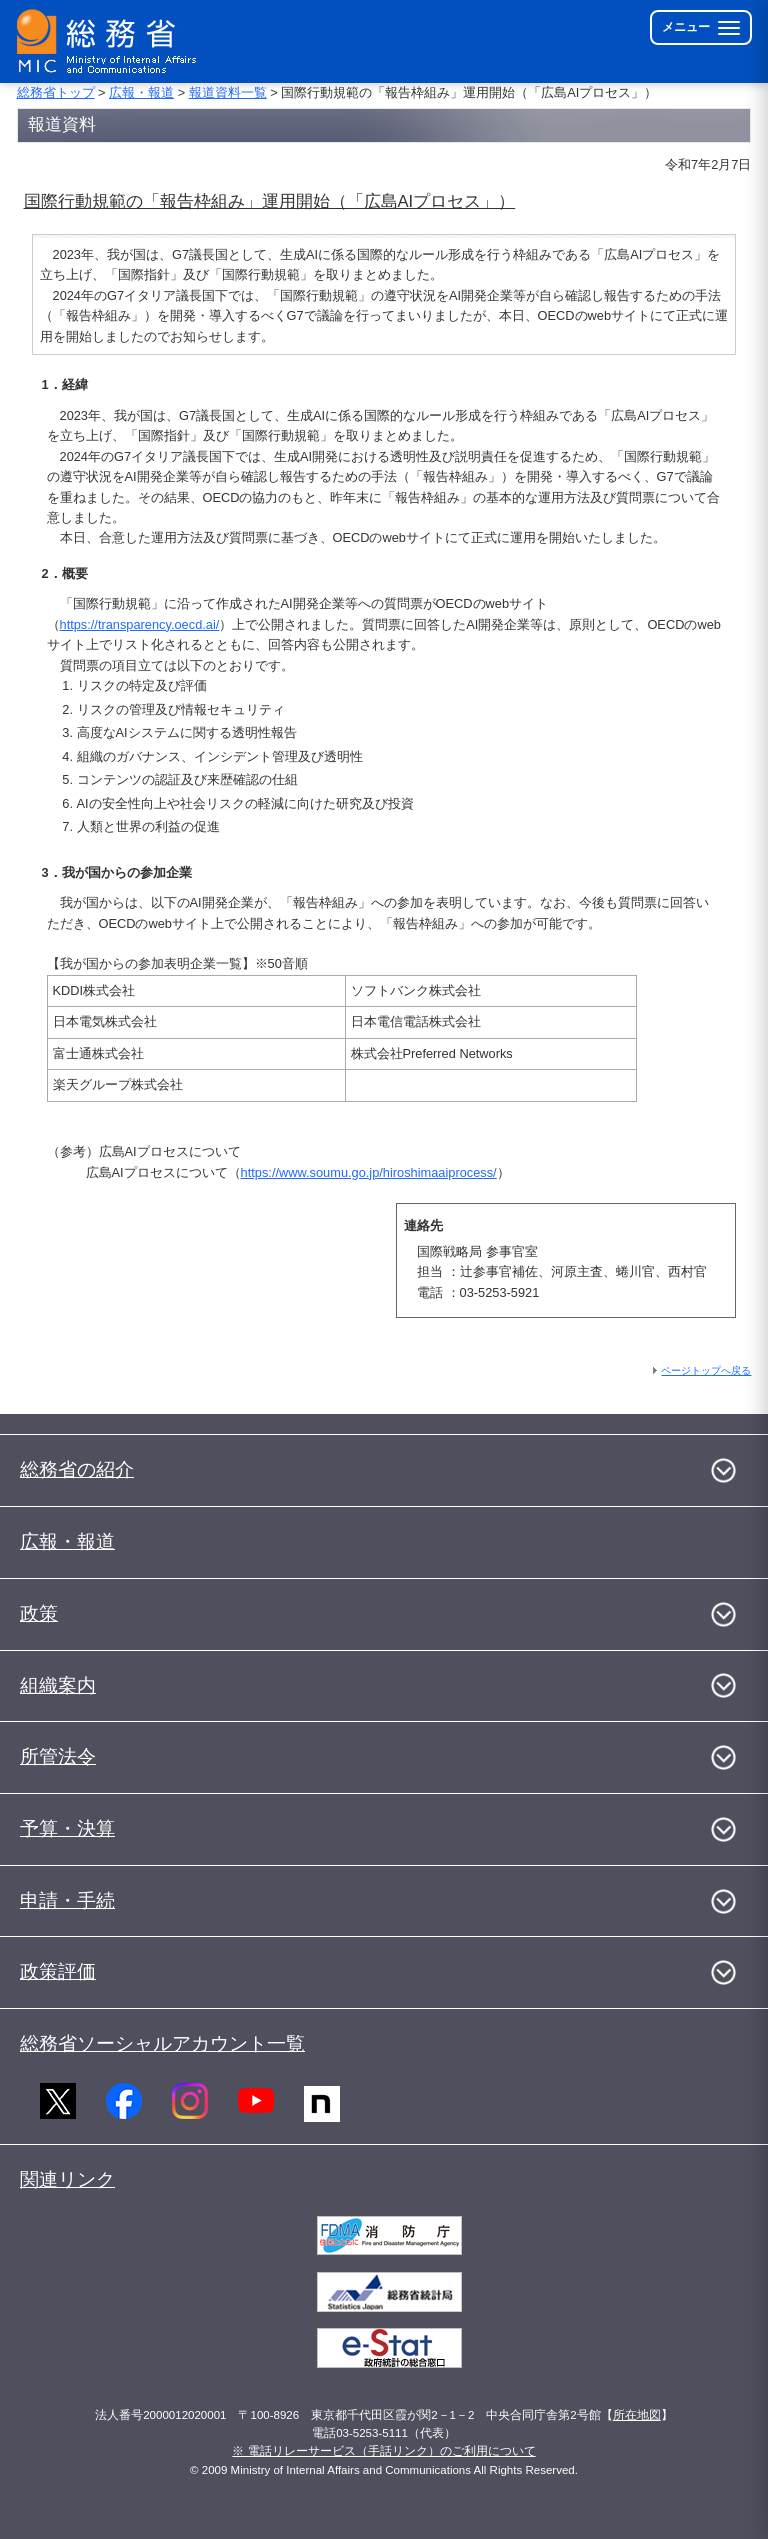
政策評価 (58, 1971)
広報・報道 (141, 92)
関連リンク (67, 2179)
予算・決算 (67, 1828)
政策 (39, 1613)
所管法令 (58, 1756)
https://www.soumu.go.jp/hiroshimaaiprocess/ (369, 1172)
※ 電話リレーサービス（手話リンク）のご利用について (383, 2451)
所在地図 (637, 2415)
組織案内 (58, 1685)
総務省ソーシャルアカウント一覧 (162, 2043)
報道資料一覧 (228, 92)
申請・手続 (67, 1900)
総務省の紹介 (77, 1469)
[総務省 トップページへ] (111, 41)
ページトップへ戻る (706, 1370)
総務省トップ (56, 92)
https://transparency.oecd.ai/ (140, 624)
